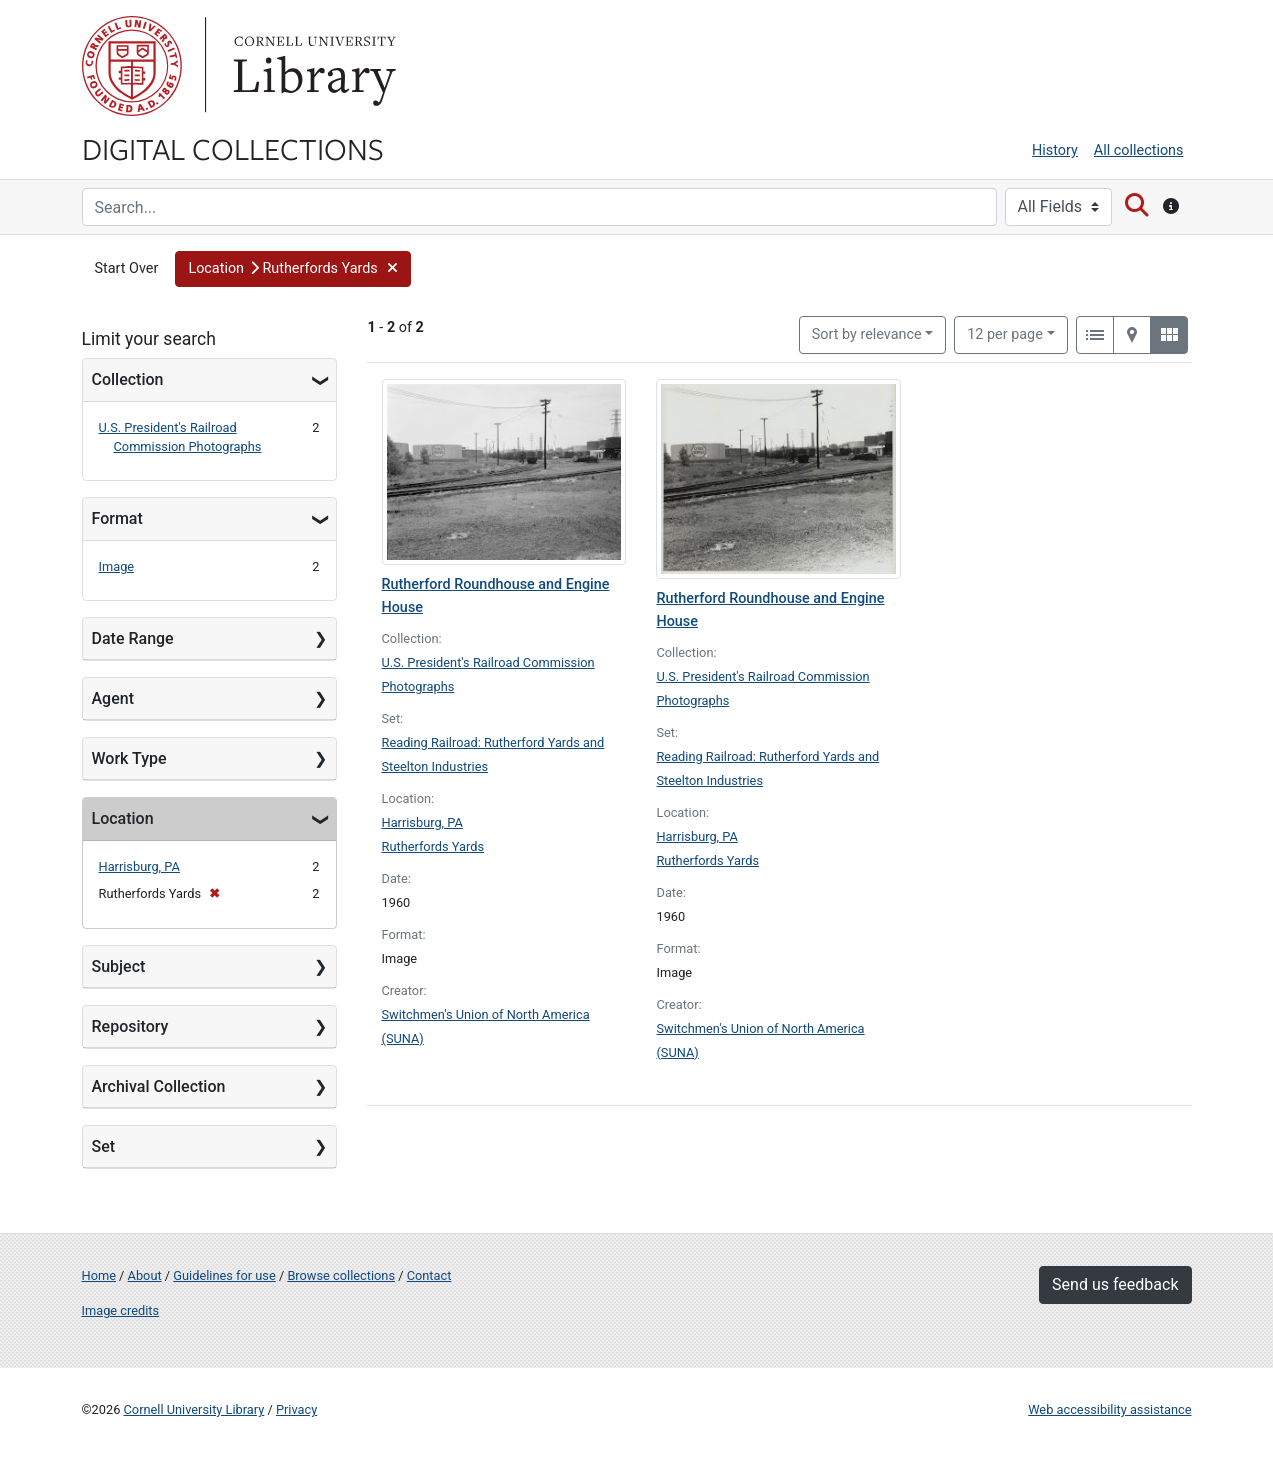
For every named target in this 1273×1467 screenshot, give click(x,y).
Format (117, 518)
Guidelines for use (224, 1275)
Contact (429, 1275)
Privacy (296, 1409)
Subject (119, 966)
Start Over (127, 268)
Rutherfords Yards (433, 846)
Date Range (133, 638)
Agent (113, 698)
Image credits (121, 1310)
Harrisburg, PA (139, 866)
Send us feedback (1115, 1284)
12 (1005, 333)
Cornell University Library (194, 1409)
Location (123, 818)
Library (312, 66)
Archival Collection (159, 1086)
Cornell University (132, 66)
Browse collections (341, 1275)
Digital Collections (233, 148)
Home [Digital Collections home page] (99, 1275)
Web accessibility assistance (1109, 1409)
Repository (130, 1026)
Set (104, 1146)
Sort (867, 334)
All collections (1139, 150)
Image (117, 566)
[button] (293, 269)
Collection (128, 379)
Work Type (129, 758)
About (145, 1275)
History (1055, 150)
